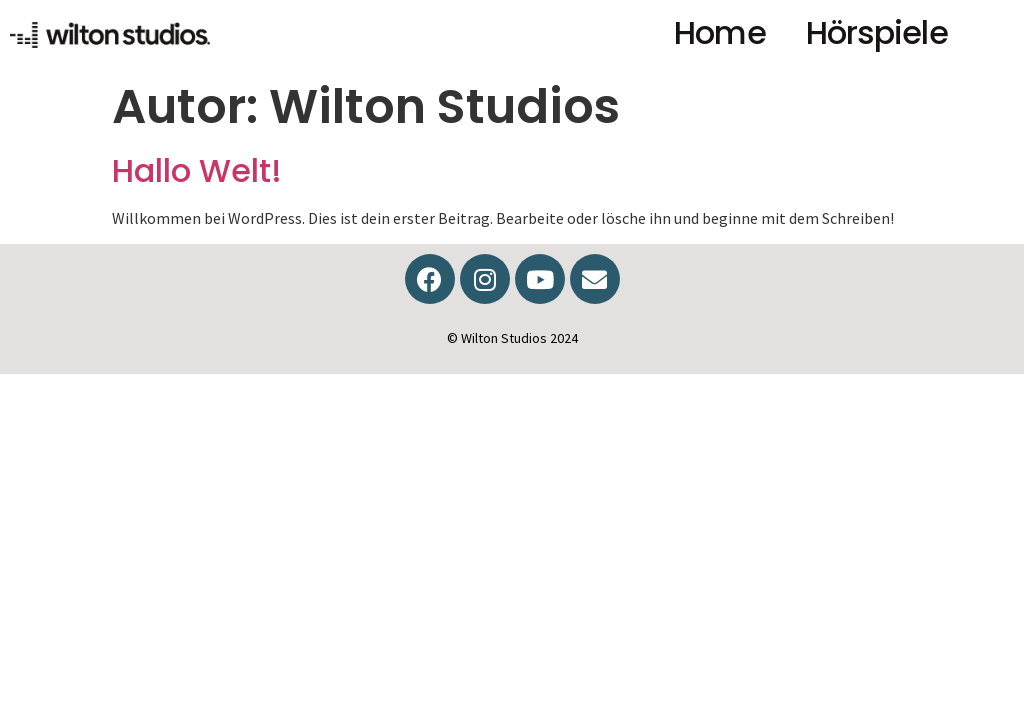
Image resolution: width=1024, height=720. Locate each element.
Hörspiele (877, 32)
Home (719, 32)
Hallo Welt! (197, 170)
